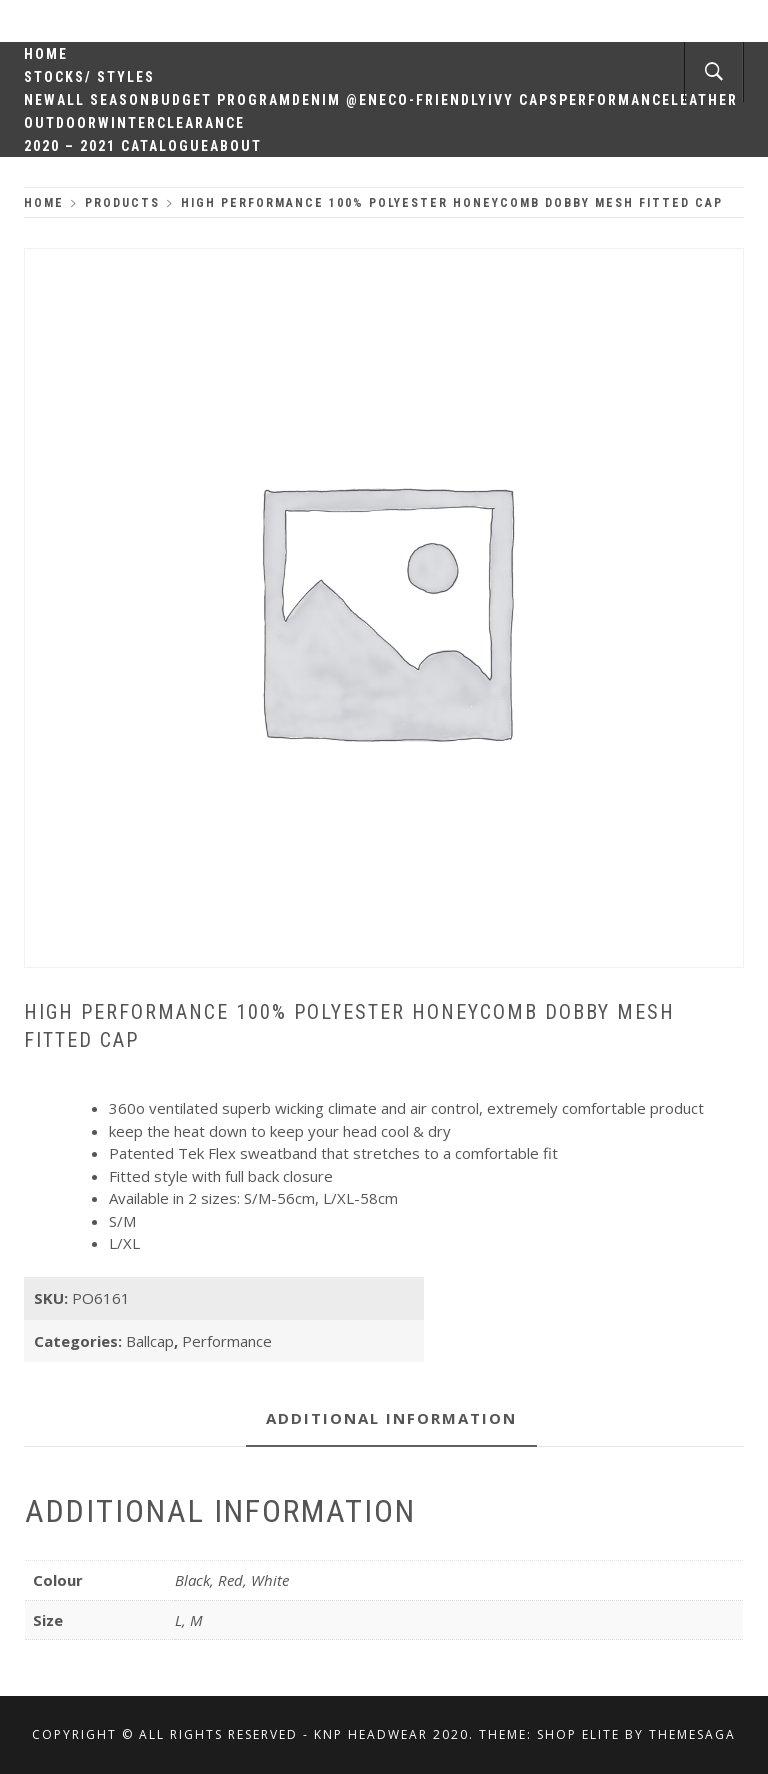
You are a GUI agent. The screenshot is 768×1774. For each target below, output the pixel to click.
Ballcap (150, 1341)
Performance (615, 100)
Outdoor (61, 123)
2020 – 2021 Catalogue (117, 146)
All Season (104, 100)
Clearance (201, 123)
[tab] (391, 1419)
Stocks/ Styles (89, 77)
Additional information (391, 1418)
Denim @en (335, 100)
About (236, 146)
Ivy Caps (523, 100)
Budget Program (221, 100)
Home (46, 54)
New (40, 100)
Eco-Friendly (433, 100)
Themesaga (692, 1734)
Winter (127, 123)
